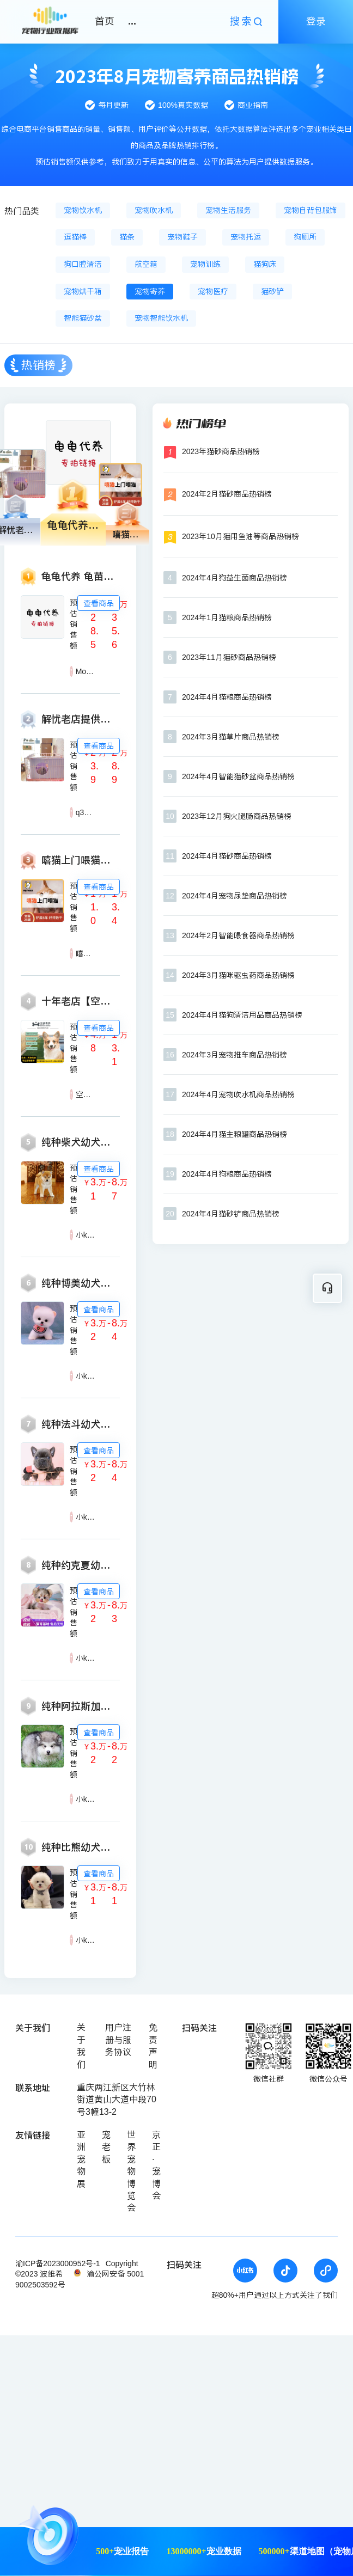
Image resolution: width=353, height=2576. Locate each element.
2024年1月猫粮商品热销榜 (227, 617)
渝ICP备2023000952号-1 (57, 2263)
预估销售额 (73, 624)
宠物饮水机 (83, 210)
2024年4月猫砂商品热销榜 (227, 856)
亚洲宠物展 (81, 2159)
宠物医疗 (213, 291)
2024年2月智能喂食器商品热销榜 (238, 935)
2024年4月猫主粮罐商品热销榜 (234, 1134)
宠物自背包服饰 (310, 210)
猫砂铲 (272, 291)
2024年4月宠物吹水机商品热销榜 (238, 1094)
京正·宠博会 (156, 2165)
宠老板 (106, 2147)
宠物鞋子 (182, 236)
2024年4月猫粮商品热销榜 (227, 697)
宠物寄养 (150, 291)
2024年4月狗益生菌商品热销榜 (234, 577)
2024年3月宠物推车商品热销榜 (234, 1054)
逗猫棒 (75, 236)
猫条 (127, 236)
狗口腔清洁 (83, 264)
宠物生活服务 (228, 210)
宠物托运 (245, 236)
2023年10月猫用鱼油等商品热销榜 (240, 536)
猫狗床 (264, 264)
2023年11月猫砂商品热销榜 (229, 657)
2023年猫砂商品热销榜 (221, 451)
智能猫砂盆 (83, 318)
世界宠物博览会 (131, 2171)
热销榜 (38, 365)
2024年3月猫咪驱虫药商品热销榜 (238, 975)
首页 (104, 21)
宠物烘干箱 (83, 291)
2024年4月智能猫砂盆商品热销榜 (238, 776)
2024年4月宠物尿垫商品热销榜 (234, 895)
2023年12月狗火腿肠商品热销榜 (236, 816)
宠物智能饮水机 (161, 318)
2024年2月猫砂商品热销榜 (227, 493)
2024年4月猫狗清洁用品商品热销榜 (242, 1015)
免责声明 (153, 2046)
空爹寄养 (91, 1094)
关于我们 (81, 2046)
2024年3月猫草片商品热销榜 (230, 736)
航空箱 (146, 264)
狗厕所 (305, 236)
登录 (316, 21)
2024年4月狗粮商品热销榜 (227, 1174)
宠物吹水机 (154, 210)
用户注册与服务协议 (118, 2040)
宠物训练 (205, 264)
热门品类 (21, 211)
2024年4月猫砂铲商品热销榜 (230, 1213)
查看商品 (98, 603)
